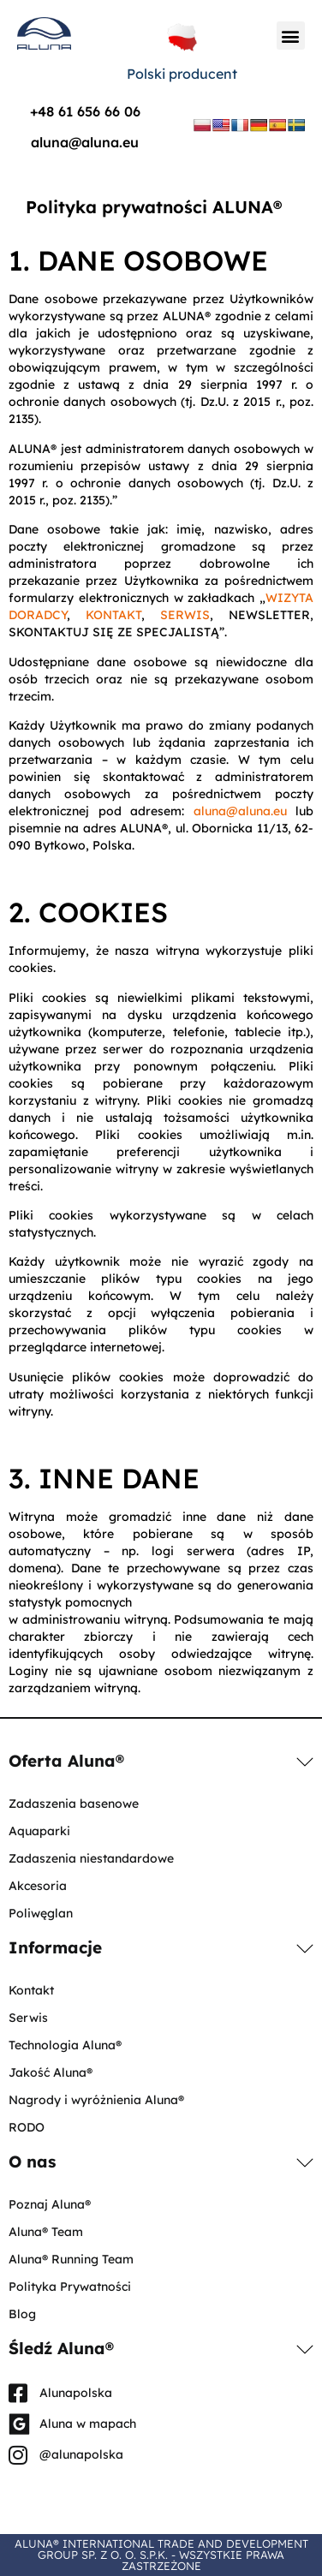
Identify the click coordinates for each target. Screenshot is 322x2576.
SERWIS (185, 615)
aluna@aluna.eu (85, 142)
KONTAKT (113, 615)
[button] (291, 35)
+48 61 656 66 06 (85, 111)
